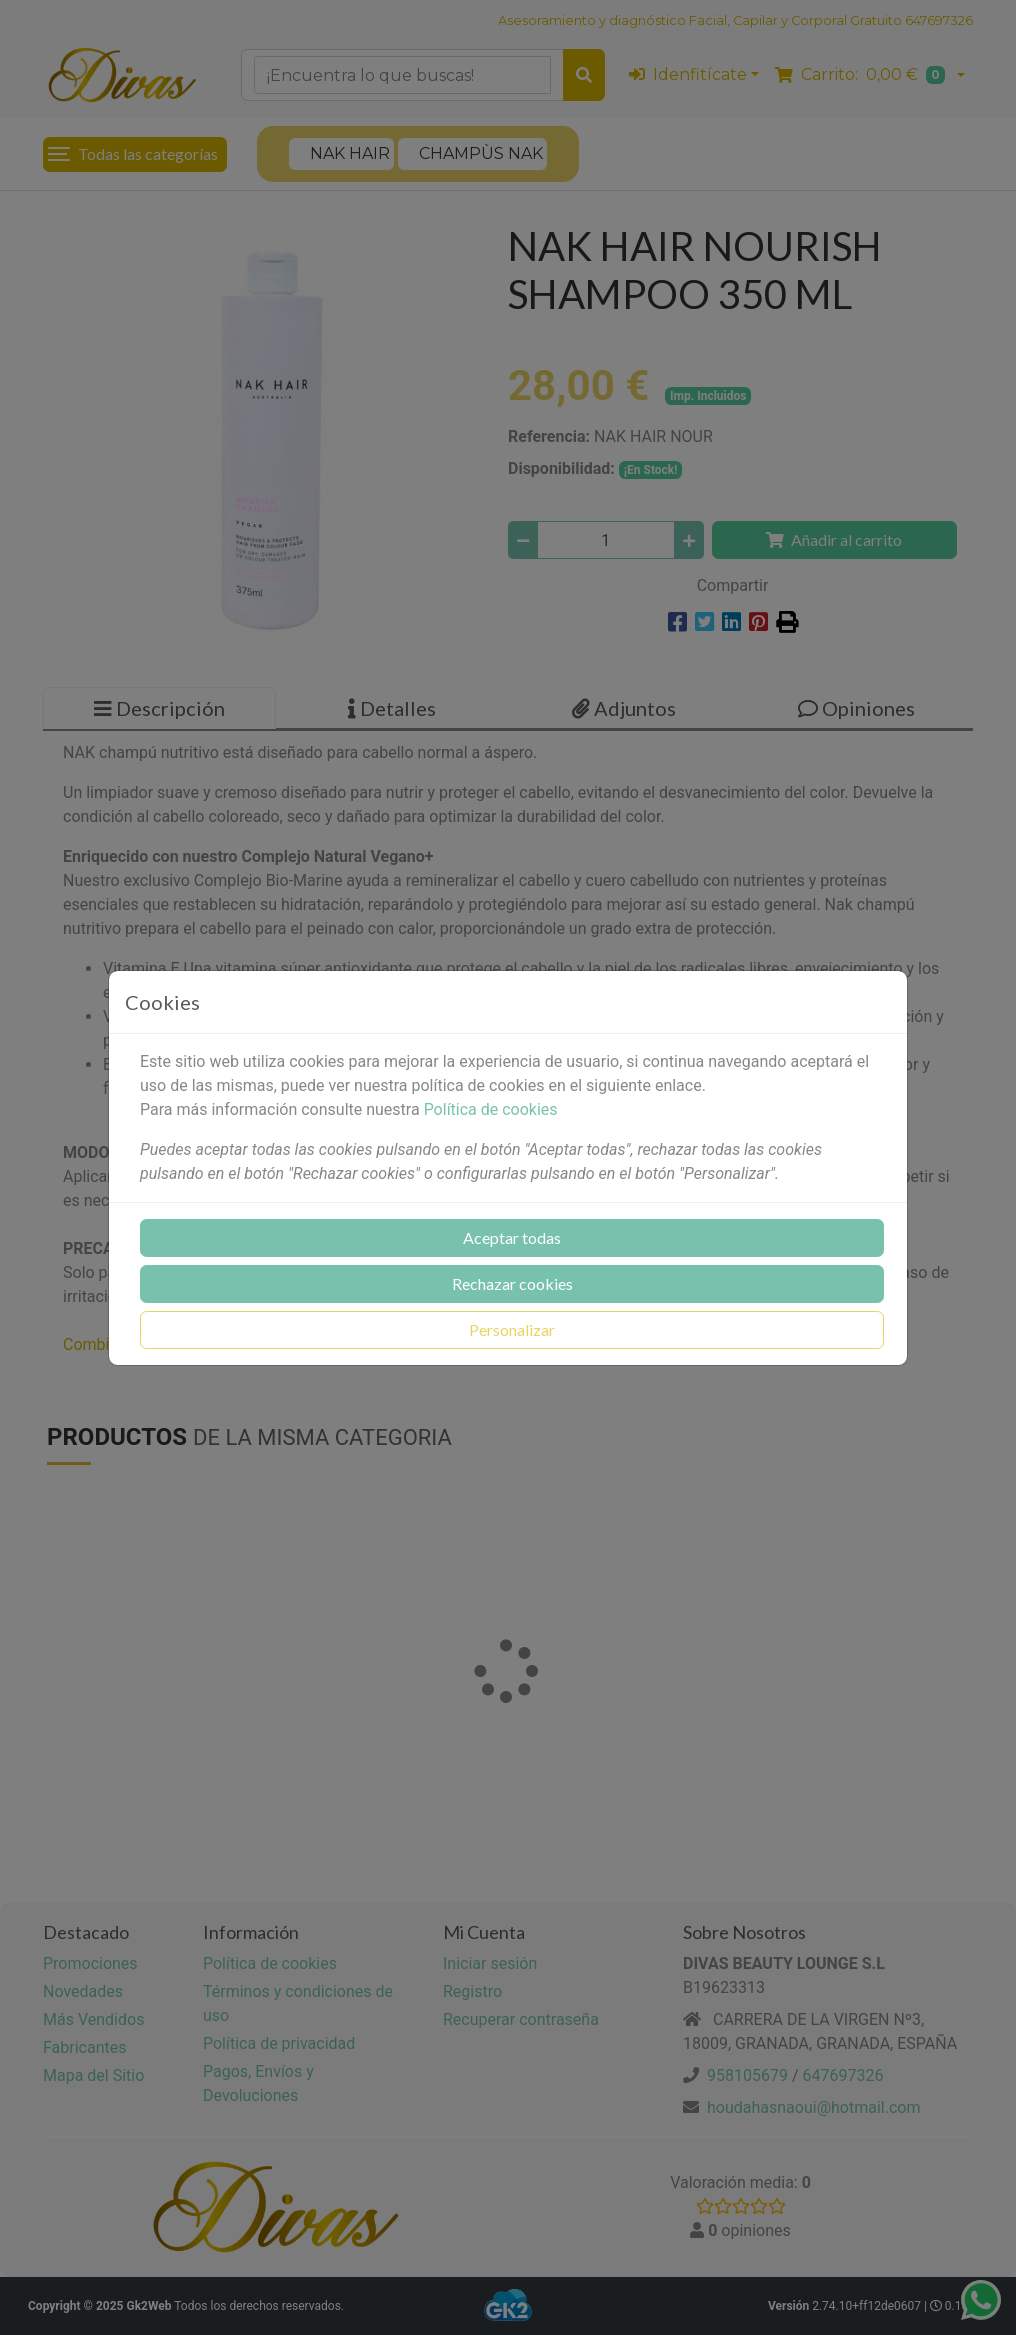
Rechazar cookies (512, 1283)
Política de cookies (491, 1109)
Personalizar (512, 1329)
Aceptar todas (512, 1237)
